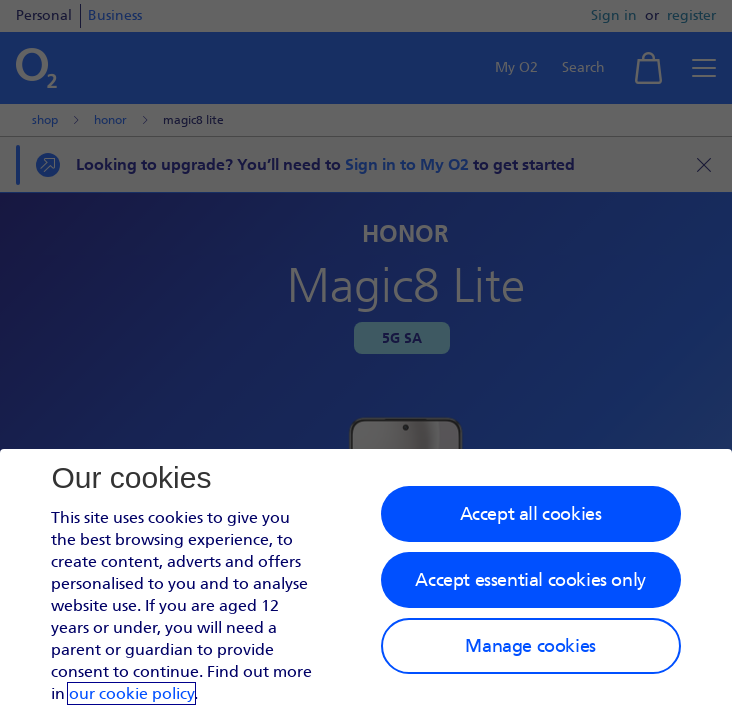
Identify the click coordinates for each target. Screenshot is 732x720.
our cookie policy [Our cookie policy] (131, 693)
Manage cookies (530, 646)
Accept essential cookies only (530, 580)
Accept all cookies (531, 514)
